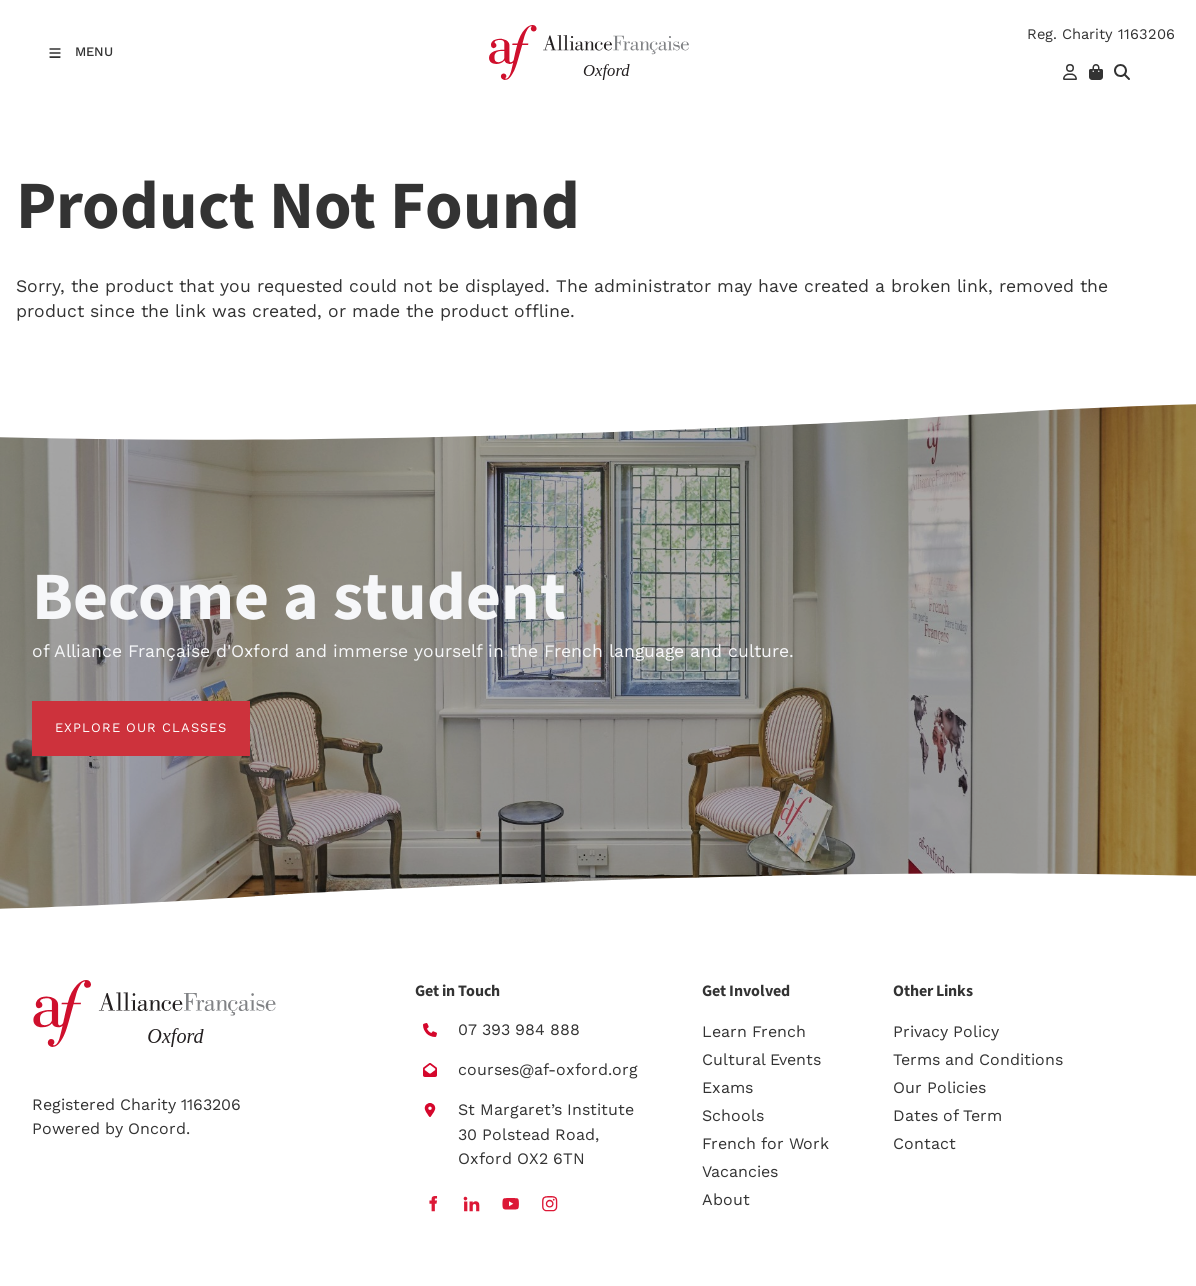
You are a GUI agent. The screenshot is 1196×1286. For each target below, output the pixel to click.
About (726, 1199)
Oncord (157, 1128)
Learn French (754, 1031)
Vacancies (740, 1171)
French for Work (765, 1143)
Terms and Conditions (978, 1059)
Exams (727, 1087)
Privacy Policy (946, 1031)
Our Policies (939, 1087)
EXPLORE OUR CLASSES (118, 712)
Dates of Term (947, 1115)
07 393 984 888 (519, 1029)
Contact (924, 1143)
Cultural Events (761, 1059)
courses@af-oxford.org (548, 1069)
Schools (733, 1115)
